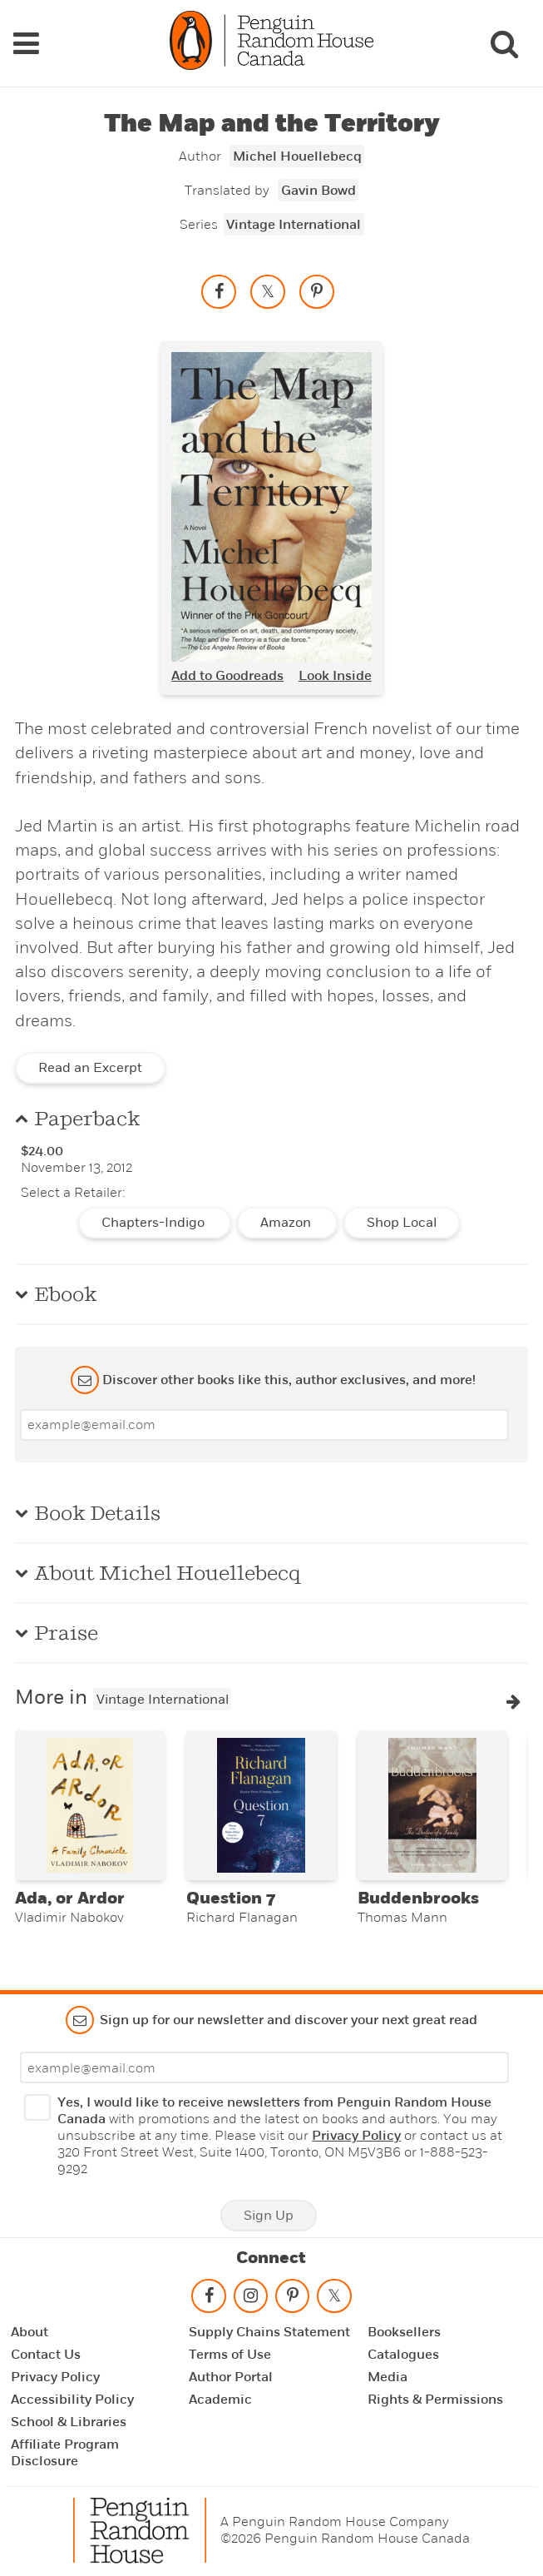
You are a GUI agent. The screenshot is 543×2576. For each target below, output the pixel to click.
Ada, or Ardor (70, 1897)
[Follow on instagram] (250, 2299)
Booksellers (404, 2332)
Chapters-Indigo (154, 1222)
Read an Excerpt (90, 1068)
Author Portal (231, 2377)
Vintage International (293, 224)
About (29, 2332)
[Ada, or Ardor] (90, 1805)
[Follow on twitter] (334, 2299)
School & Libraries (68, 2422)
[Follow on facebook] (209, 2299)
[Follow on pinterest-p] (292, 2299)
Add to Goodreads (227, 676)
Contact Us (46, 2354)
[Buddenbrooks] (432, 1805)
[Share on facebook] (218, 291)
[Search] (504, 43)
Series (199, 224)
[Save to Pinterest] (317, 291)
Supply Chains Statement (269, 2332)
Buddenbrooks (418, 1897)
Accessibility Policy (72, 2399)
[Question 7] (261, 1805)
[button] (513, 1701)
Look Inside (335, 676)
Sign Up (269, 2215)
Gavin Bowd (318, 190)
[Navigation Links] (26, 43)
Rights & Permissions (435, 2399)
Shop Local (402, 1222)
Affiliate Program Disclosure (65, 2452)
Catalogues (403, 2354)
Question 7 (230, 1897)
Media (387, 2377)
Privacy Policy (356, 2135)
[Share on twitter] (268, 291)
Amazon (287, 1222)
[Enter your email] (264, 1425)
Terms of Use (230, 2354)
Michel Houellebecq (297, 156)
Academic (220, 2399)
